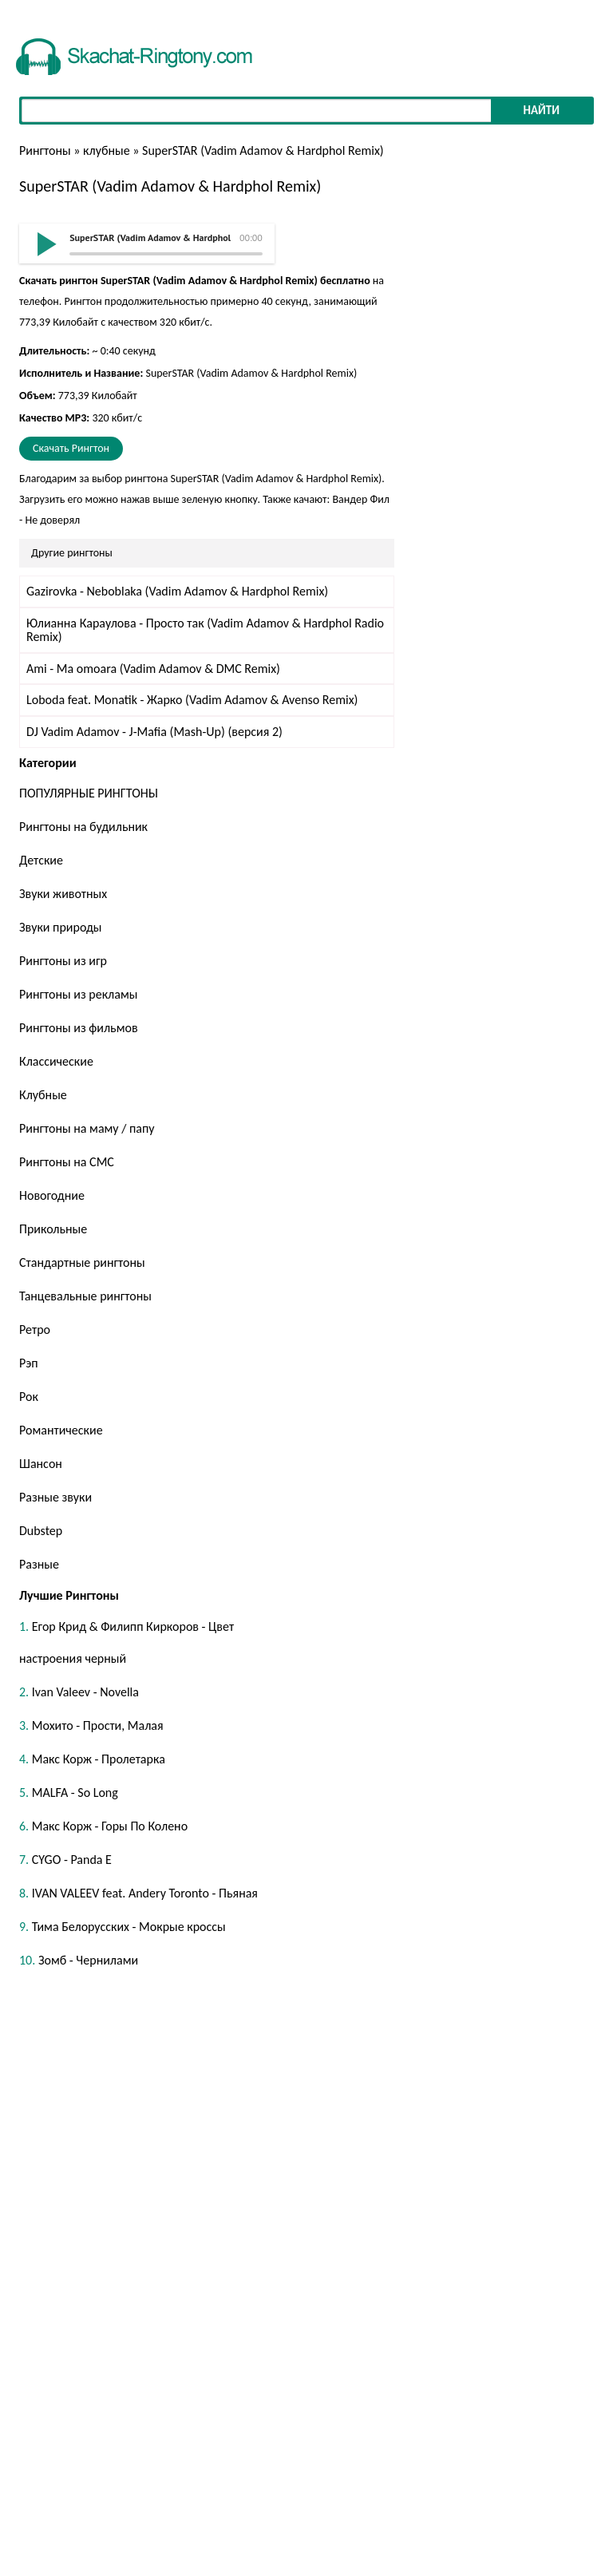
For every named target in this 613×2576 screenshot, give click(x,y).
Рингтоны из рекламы (78, 994)
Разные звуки (55, 1497)
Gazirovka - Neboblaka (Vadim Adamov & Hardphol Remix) (177, 591)
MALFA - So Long (75, 1792)
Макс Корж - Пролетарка (98, 1759)
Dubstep (40, 1530)
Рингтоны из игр (63, 960)
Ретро (34, 1329)
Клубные (43, 1094)
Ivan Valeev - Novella (85, 1692)
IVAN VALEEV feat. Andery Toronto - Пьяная (145, 1893)
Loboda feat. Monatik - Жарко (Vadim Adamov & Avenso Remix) (192, 699)
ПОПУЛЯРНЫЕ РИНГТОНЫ (88, 793)
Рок (28, 1396)
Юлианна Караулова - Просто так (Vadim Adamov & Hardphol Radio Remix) (205, 630)
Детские (41, 860)
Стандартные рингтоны (82, 1262)
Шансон (40, 1463)
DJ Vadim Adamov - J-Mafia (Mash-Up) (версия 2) (154, 731)
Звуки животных (63, 893)
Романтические (61, 1430)
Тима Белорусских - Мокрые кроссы (129, 1926)
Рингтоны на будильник (83, 826)
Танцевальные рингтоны (85, 1296)
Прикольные (53, 1229)
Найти (541, 110)
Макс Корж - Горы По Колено (110, 1826)
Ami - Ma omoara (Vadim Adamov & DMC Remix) (153, 668)
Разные (39, 1564)
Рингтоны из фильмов (78, 1027)
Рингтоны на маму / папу (87, 1128)
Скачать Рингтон (71, 448)
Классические (56, 1061)
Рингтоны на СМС (66, 1161)
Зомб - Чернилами (88, 1960)
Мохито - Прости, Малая (98, 1725)
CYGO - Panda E (72, 1859)
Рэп (28, 1363)
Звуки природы (60, 927)
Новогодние (52, 1195)
